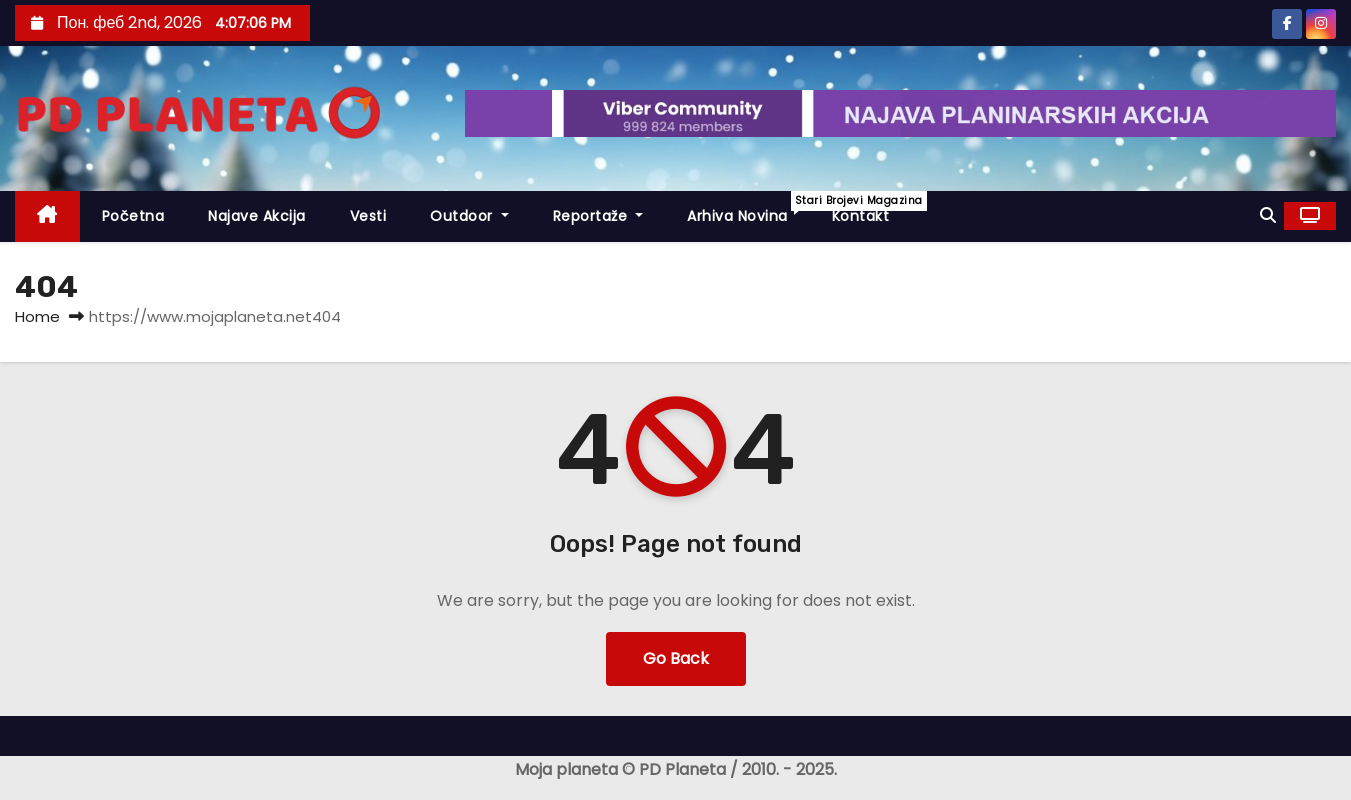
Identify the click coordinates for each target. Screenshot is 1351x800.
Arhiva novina (748, 208)
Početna (133, 216)
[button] (1268, 215)
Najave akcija (257, 216)
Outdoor (469, 216)
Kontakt (861, 216)
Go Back (676, 658)
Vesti (368, 216)
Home (37, 316)
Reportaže (598, 216)
